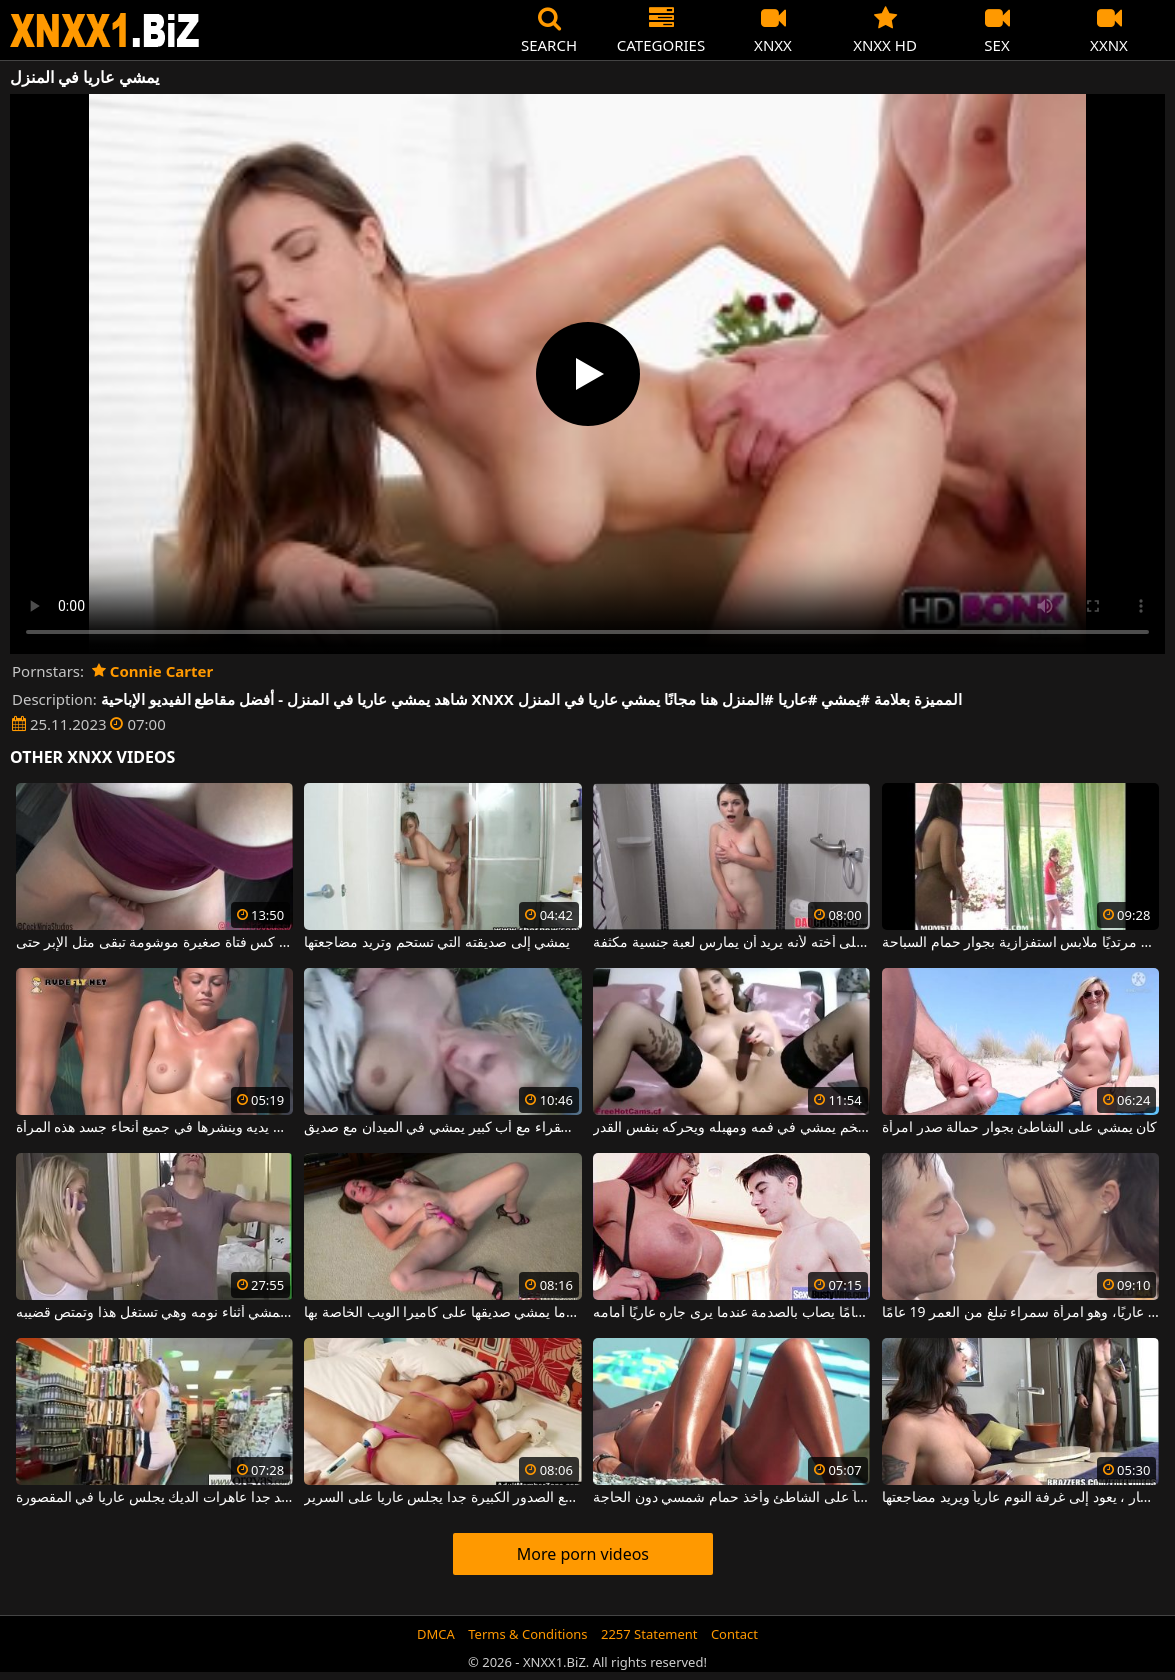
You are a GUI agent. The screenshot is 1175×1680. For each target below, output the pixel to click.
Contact (734, 1634)
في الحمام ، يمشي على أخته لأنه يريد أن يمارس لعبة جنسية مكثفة (731, 943)
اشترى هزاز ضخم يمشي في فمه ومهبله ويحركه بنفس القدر (731, 1128)
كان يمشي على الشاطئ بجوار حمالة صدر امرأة (1019, 1128)
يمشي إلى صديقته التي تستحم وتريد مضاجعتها (437, 943)
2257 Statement (649, 1634)
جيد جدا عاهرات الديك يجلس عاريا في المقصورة (154, 1498)
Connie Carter (152, 671)
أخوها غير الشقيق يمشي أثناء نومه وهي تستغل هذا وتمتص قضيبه (154, 1313)
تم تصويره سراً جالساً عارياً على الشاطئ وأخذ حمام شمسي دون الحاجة (731, 1498)
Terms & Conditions (527, 1634)
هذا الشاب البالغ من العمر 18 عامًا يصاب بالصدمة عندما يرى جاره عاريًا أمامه (731, 1313)
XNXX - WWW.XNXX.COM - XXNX (105, 30)
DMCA (436, 1634)
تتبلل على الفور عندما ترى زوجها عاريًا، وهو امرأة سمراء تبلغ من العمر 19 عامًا (1020, 1313)
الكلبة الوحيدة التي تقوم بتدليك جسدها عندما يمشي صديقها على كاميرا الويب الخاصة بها (442, 1313)
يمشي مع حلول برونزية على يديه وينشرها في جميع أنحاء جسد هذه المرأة (154, 1128)
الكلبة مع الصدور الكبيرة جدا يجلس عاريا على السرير (442, 1498)
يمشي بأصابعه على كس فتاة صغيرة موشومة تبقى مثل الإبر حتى (154, 943)
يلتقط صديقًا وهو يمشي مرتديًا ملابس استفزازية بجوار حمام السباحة (1020, 943)
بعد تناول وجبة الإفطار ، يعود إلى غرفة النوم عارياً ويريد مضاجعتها (1020, 1498)
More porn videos (583, 1554)
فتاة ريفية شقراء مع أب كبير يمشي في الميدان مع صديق (442, 1128)
